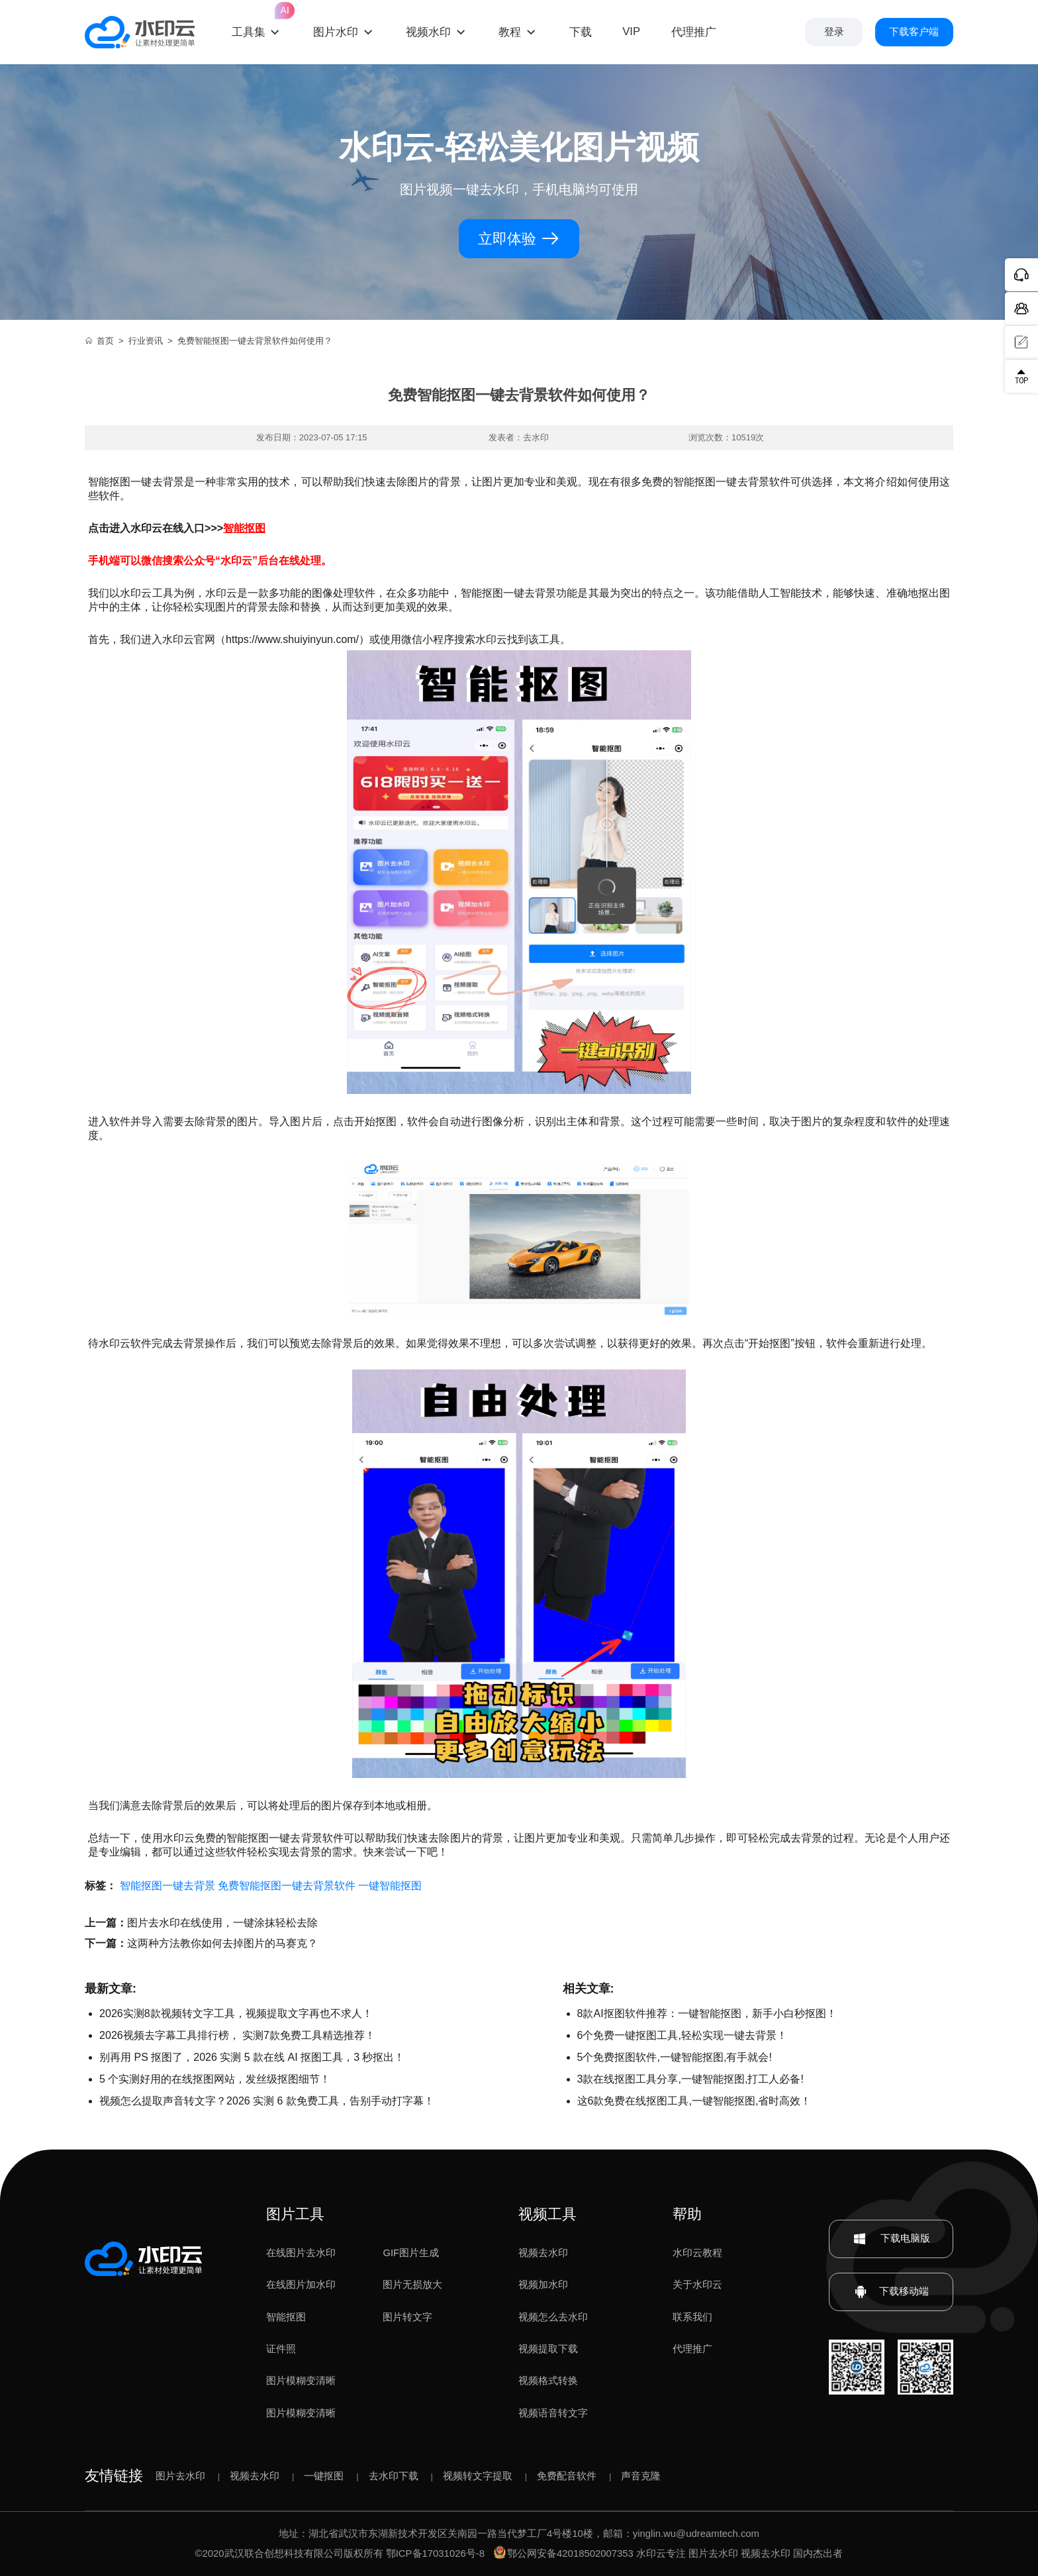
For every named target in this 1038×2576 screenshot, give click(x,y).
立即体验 (519, 238)
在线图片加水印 (301, 2284)
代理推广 (692, 2349)
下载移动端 (891, 2292)
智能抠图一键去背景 (167, 1885)
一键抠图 (324, 2476)
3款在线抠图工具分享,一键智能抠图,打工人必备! (690, 2079)
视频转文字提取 (477, 2476)
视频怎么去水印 (553, 2317)
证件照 (281, 2349)
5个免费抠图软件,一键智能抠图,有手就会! (674, 2057)
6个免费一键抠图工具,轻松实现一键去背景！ (682, 2035)
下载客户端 (914, 31)
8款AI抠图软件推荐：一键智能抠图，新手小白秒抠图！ (707, 2013)
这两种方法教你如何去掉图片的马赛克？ (222, 1943)
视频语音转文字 (553, 2413)
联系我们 (692, 2317)
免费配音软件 (566, 2476)
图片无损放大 (412, 2284)
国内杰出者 (818, 2553)
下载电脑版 (891, 2239)
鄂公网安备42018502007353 (564, 2553)
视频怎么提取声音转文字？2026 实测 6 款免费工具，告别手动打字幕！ (266, 2100)
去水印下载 (393, 2476)
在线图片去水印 (301, 2253)
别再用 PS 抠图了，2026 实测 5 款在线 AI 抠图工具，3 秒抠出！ (251, 2057)
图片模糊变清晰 (301, 2380)
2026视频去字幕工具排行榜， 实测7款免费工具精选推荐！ (237, 2035)
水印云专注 (661, 2553)
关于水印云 (697, 2284)
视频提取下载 (548, 2349)
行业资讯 (145, 341)
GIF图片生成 (411, 2253)
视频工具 (547, 2214)
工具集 (257, 20)
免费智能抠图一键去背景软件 (286, 1885)
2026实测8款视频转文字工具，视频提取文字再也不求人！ (236, 2013)
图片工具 (295, 2214)
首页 (99, 341)
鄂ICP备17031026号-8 (435, 2553)
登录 (834, 31)
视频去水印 (543, 2253)
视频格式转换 (548, 2380)
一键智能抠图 (390, 1885)
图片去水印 (180, 2476)
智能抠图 (286, 2317)
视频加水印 (543, 2284)
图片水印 (335, 32)
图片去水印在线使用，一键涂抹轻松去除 (222, 1922)
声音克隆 (641, 2476)
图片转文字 (407, 2317)
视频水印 (428, 32)
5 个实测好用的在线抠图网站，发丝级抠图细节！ (214, 2079)
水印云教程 (697, 2253)
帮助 (687, 2214)
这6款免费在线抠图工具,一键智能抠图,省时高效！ (694, 2100)
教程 (509, 32)
